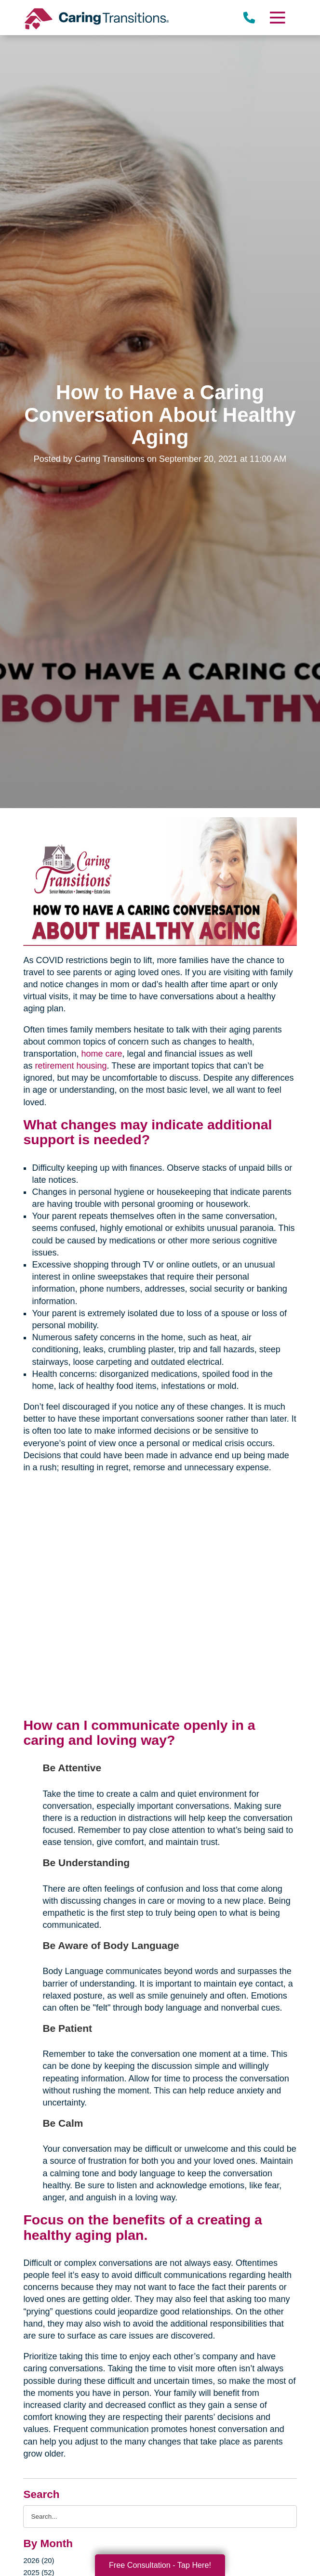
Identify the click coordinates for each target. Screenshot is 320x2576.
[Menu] (277, 17)
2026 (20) (38, 2560)
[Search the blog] (159, 2516)
